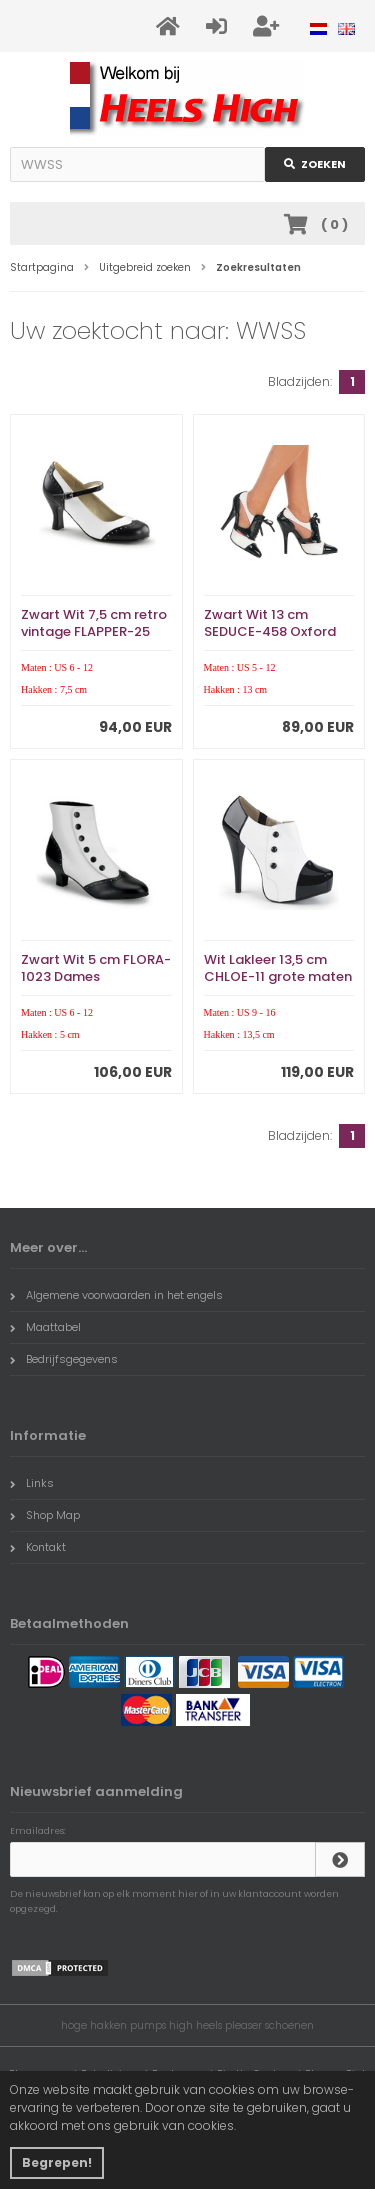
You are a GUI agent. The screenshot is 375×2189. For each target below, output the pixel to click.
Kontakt (38, 1547)
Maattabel (45, 1327)
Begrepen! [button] (57, 2162)
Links (32, 1483)
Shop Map (45, 1515)
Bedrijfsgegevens (64, 1359)
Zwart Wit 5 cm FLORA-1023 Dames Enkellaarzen (96, 976)
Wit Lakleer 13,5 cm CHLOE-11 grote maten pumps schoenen (278, 976)
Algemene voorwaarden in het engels (116, 1295)
